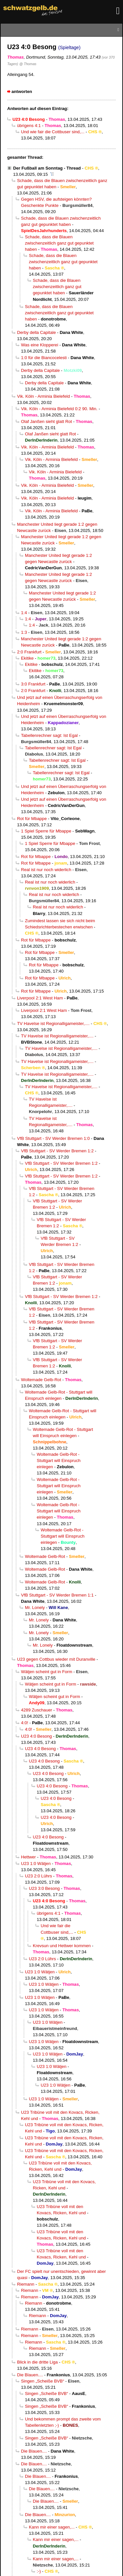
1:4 (24, 612)
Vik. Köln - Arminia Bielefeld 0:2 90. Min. (59, 408)
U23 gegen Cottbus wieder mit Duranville (56, 1659)
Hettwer (28, 1856)
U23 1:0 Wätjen (36, 1863)
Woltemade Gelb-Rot (41, 1379)
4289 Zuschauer (36, 1710)
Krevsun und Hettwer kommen (62, 1945)
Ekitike (27, 658)
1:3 (24, 632)
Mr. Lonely (35, 1607)
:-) (39, 2571)
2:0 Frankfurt (29, 651)
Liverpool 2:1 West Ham (40, 998)
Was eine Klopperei (39, 344)
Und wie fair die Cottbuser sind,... (52, 131)
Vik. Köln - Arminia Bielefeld (43, 396)
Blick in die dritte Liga (37, 2362)
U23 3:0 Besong (44, 1888)
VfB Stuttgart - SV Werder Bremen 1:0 (53, 1138)
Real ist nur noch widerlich (46, 869)
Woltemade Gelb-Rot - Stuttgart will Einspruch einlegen (59, 1460)
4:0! (24, 1722)
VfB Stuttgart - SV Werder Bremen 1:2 (57, 1150)
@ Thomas (27, 64)
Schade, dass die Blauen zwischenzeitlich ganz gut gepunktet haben (59, 243)
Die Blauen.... (30, 2374)
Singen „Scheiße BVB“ (42, 2381)
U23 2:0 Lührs (38, 1875)
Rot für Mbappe (32, 818)
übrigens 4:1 (29, 125)
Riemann (25, 2284)
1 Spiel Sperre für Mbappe (46, 831)
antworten (21, 91)
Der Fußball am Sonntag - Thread (47, 168)
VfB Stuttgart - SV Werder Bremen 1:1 (57, 1595)
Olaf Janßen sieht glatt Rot (46, 421)
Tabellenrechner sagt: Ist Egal (49, 735)
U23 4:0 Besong (36, 1736)
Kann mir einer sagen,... (51, 2527)
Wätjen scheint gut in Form (46, 1671)
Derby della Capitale (36, 332)
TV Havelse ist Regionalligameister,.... (53, 1023)
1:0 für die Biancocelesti (44, 357)
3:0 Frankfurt (33, 684)
